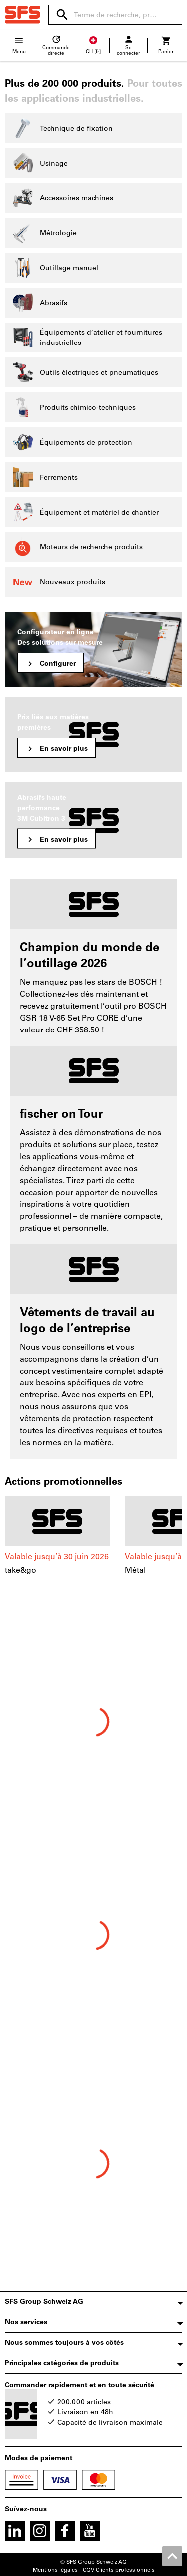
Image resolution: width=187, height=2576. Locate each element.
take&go (20, 1570)
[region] (93, 1546)
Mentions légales (55, 2570)
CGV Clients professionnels (119, 2570)
